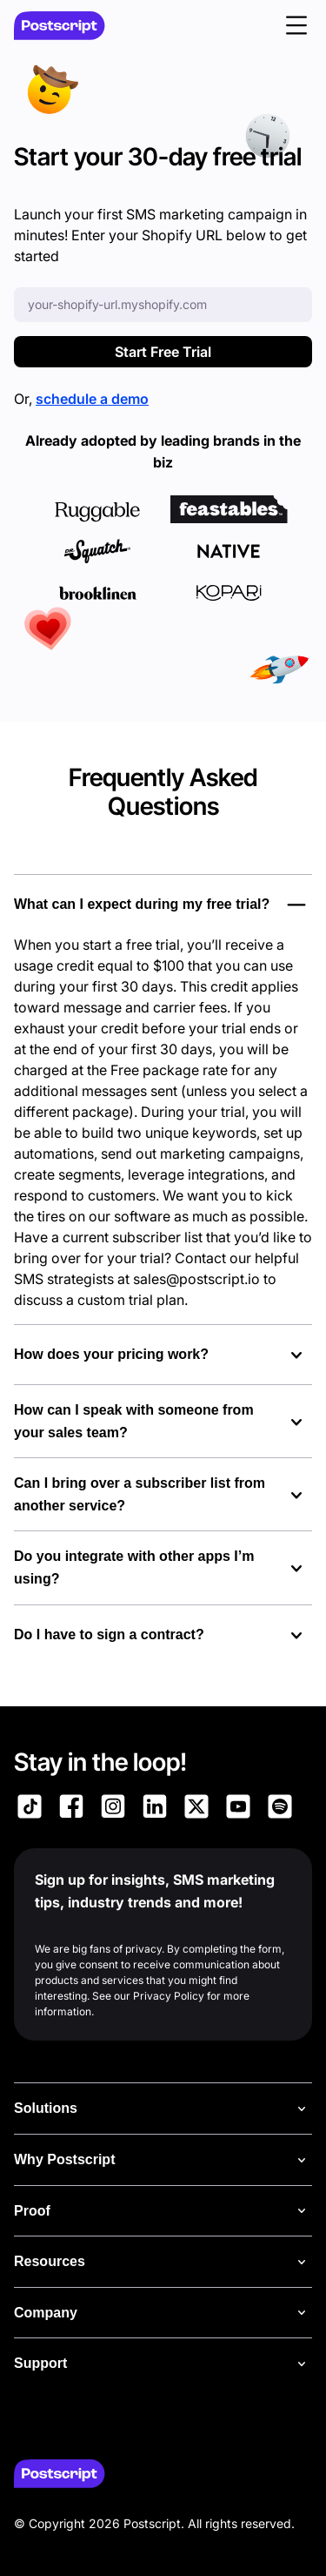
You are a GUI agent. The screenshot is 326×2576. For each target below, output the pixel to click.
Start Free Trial (163, 351)
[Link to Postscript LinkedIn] (154, 1809)
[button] (296, 25)
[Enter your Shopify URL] (163, 304)
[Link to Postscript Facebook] (71, 1809)
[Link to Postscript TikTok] (29, 1809)
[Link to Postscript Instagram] (113, 1809)
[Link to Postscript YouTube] (238, 1809)
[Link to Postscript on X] (196, 1809)
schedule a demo (92, 398)
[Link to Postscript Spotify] (280, 1809)
